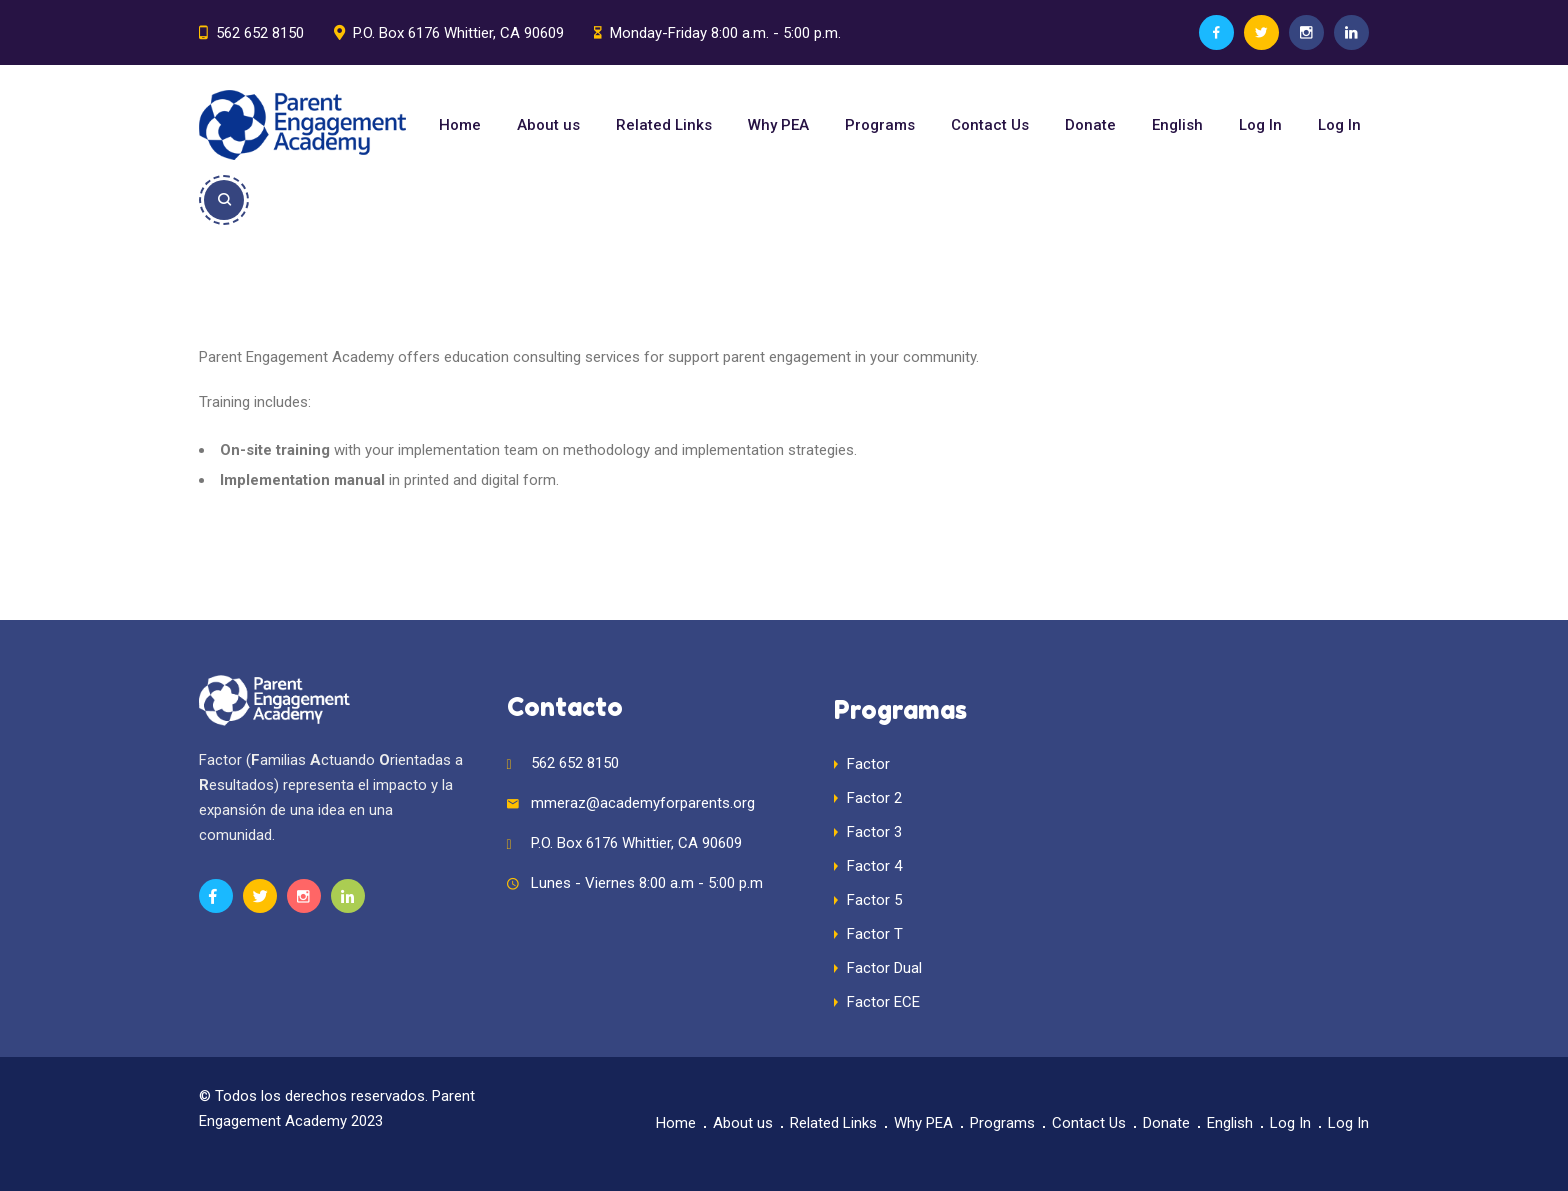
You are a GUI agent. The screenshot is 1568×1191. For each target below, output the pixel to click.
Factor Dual (884, 968)
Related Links (664, 125)
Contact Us (990, 125)
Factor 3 (874, 832)
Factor (868, 764)
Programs (880, 125)
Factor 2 (874, 798)
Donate (1090, 125)
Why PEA (778, 125)
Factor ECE (883, 1002)
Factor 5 (874, 900)
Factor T (875, 934)
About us (548, 125)
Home (460, 125)
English (1177, 125)
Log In (1260, 125)
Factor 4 (874, 866)
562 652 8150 (260, 33)
